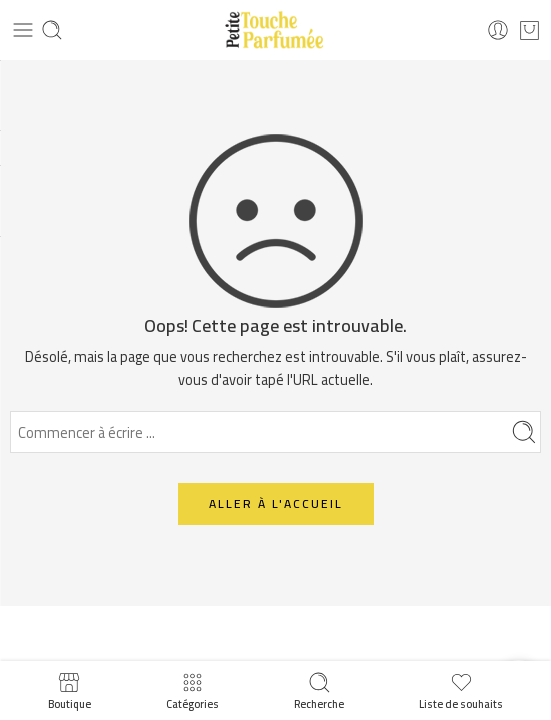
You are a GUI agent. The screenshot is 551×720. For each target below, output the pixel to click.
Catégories (192, 690)
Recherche (319, 690)
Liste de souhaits (461, 690)
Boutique (69, 690)
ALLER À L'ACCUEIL (276, 503)
